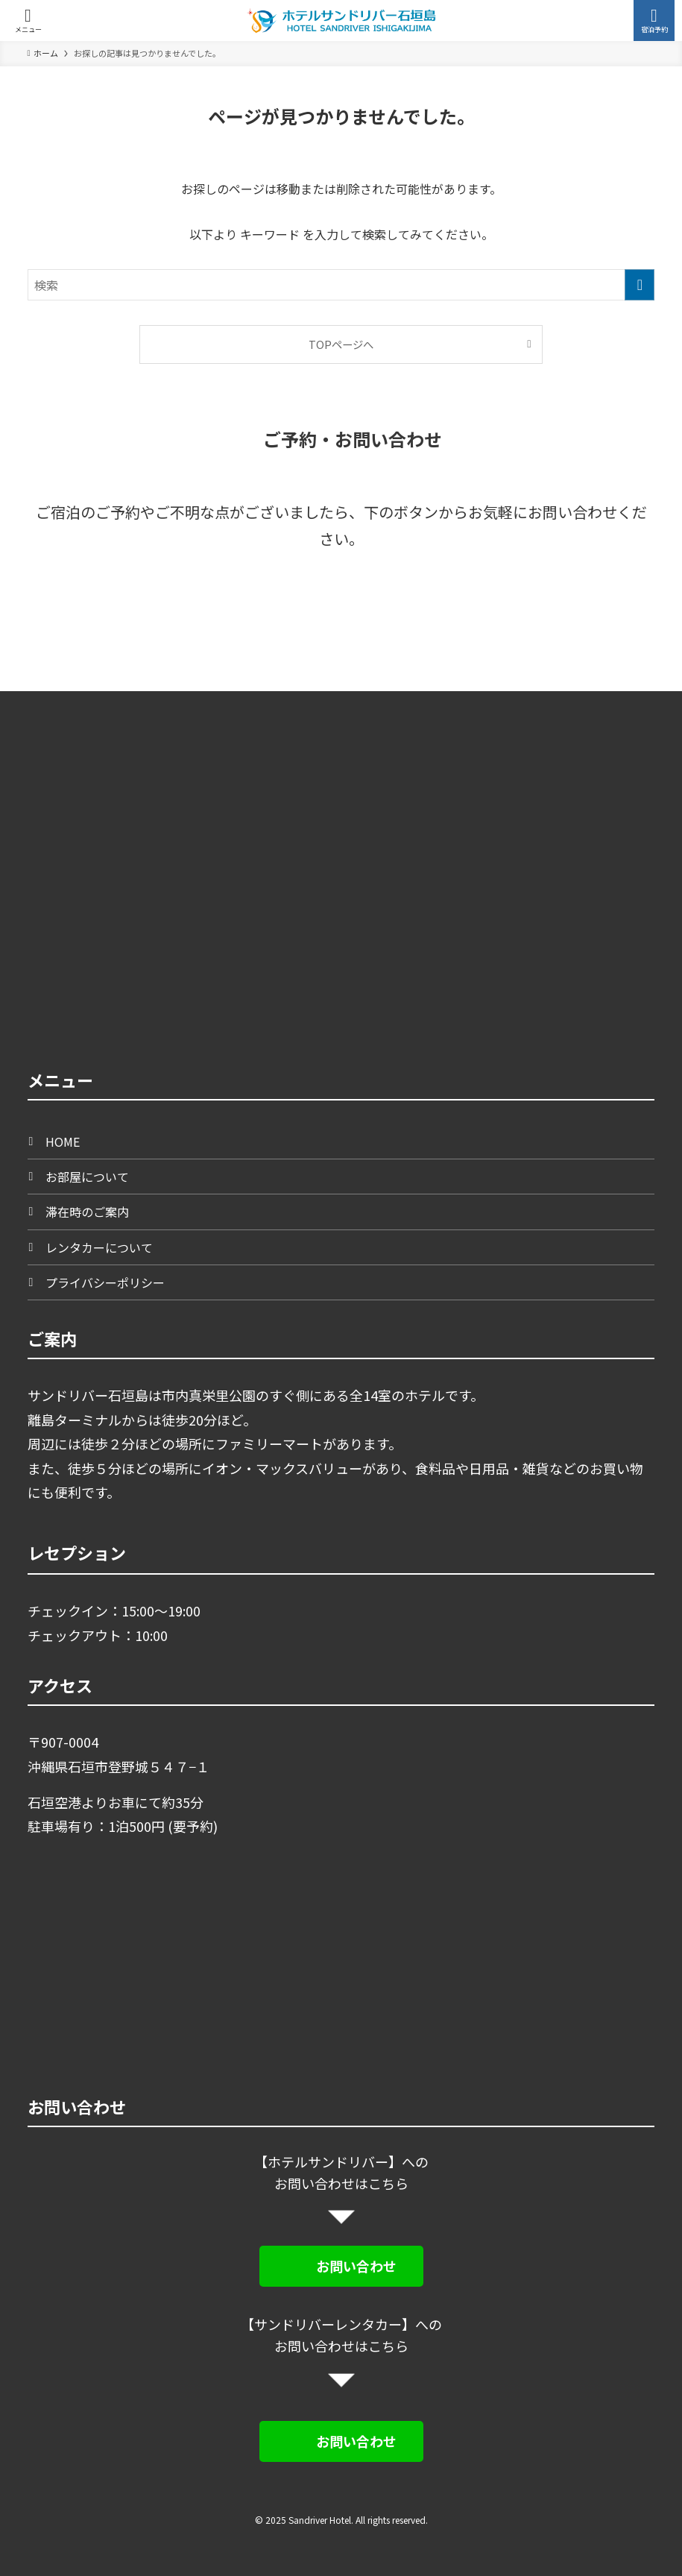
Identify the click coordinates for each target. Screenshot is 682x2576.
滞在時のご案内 (87, 1212)
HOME (62, 1141)
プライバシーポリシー (105, 1282)
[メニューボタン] (27, 20)
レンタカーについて (99, 1247)
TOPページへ (341, 344)
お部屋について (87, 1176)
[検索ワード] (341, 284)
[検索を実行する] (639, 284)
